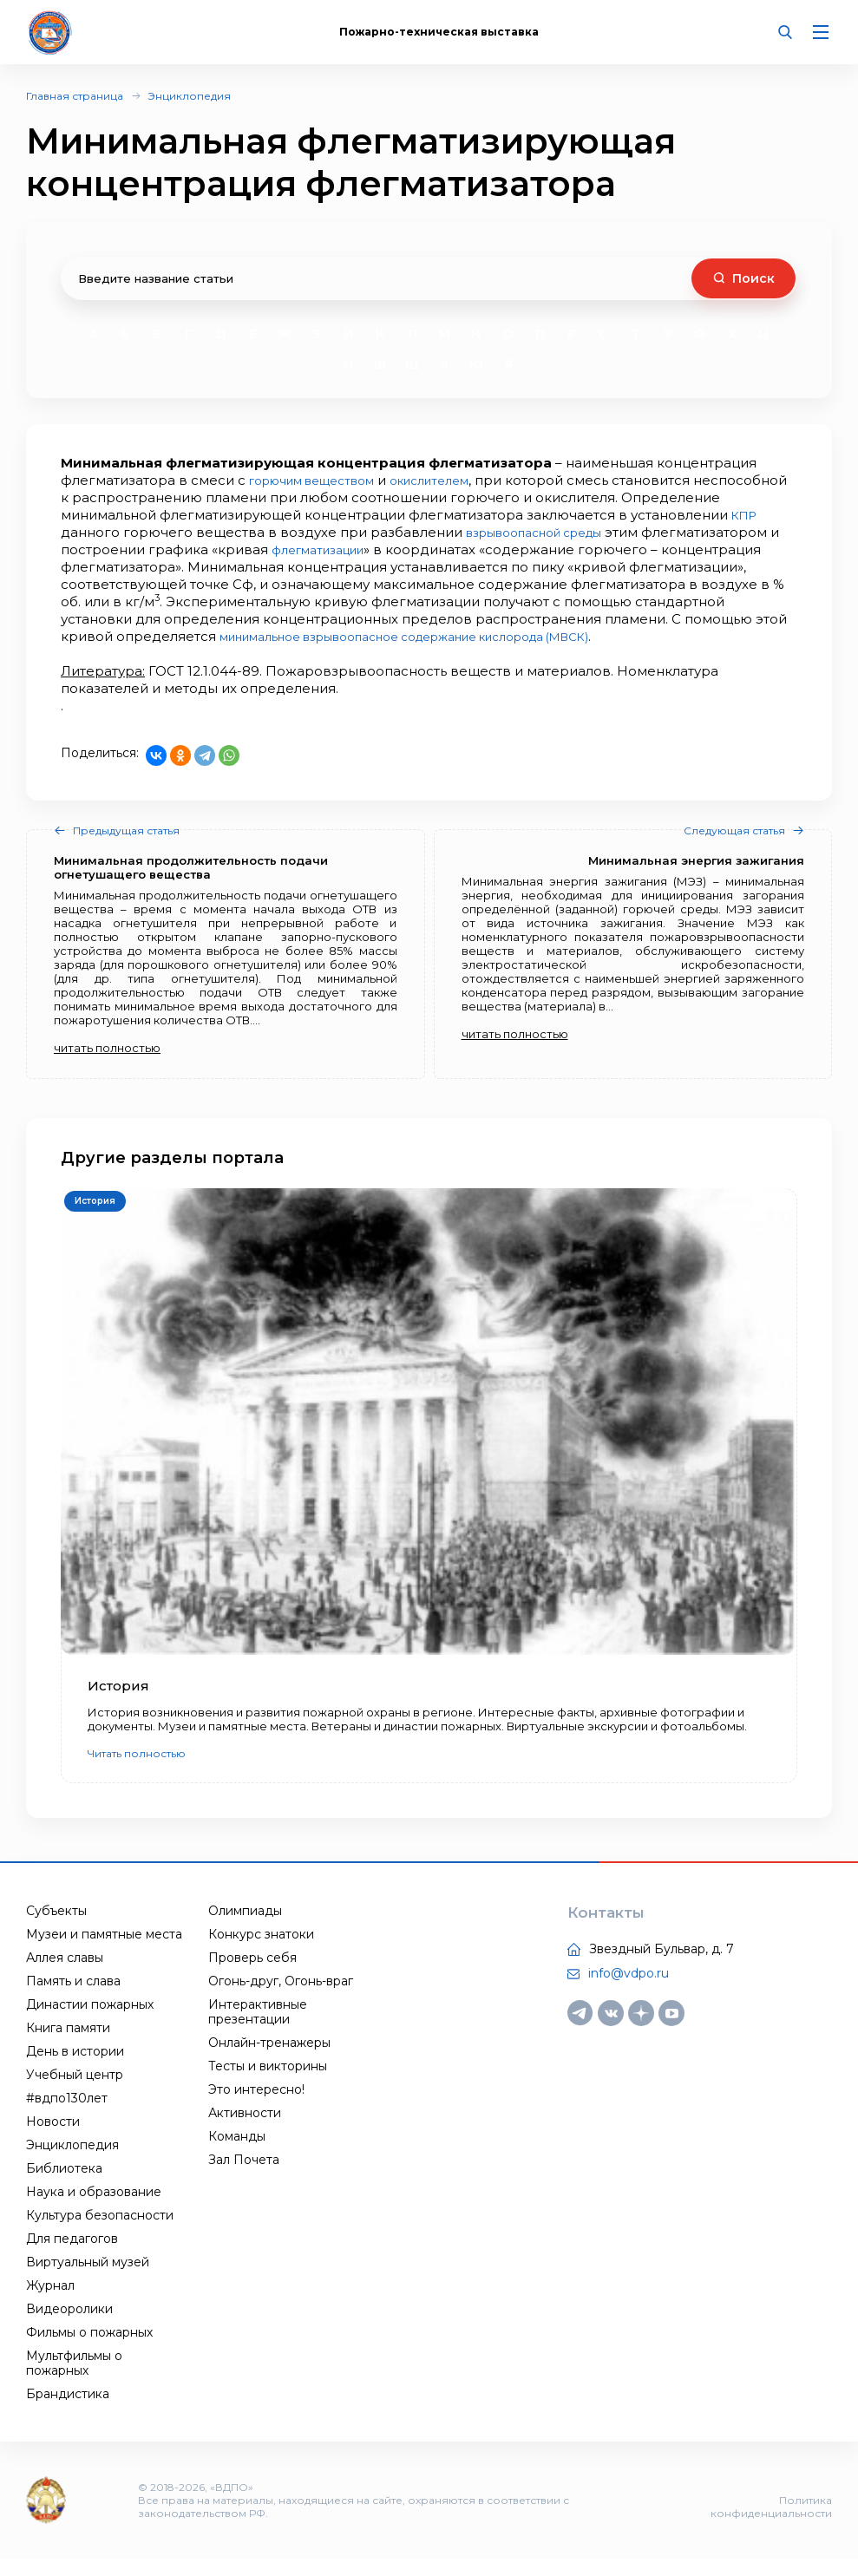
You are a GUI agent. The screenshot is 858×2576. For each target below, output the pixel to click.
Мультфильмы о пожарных (74, 2380)
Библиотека (64, 2186)
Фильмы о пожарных (89, 2349)
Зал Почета (243, 2177)
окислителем (457, 480)
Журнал (50, 2303)
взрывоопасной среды (681, 532)
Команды (236, 2153)
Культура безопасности (100, 2232)
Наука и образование (93, 2209)
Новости (53, 2139)
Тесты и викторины (267, 2083)
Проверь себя (252, 1975)
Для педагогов (72, 2256)
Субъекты (56, 1928)
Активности (244, 2130)
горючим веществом (322, 480)
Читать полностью (137, 1770)
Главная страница (74, 95)
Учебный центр (74, 2092)
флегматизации (503, 549)
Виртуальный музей (87, 2279)
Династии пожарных (90, 2022)
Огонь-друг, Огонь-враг (280, 1998)
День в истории (75, 2068)
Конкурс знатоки (261, 1951)
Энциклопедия (189, 95)
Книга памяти (68, 2045)
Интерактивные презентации (257, 2029)
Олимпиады (245, 1928)
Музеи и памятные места (104, 1951)
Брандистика (67, 2411)
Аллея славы (64, 1975)
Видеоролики (69, 2326)
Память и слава (73, 1998)
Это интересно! (256, 2107)
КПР (176, 532)
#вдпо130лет (67, 2115)
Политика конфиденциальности (771, 2524)
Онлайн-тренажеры (269, 2060)
